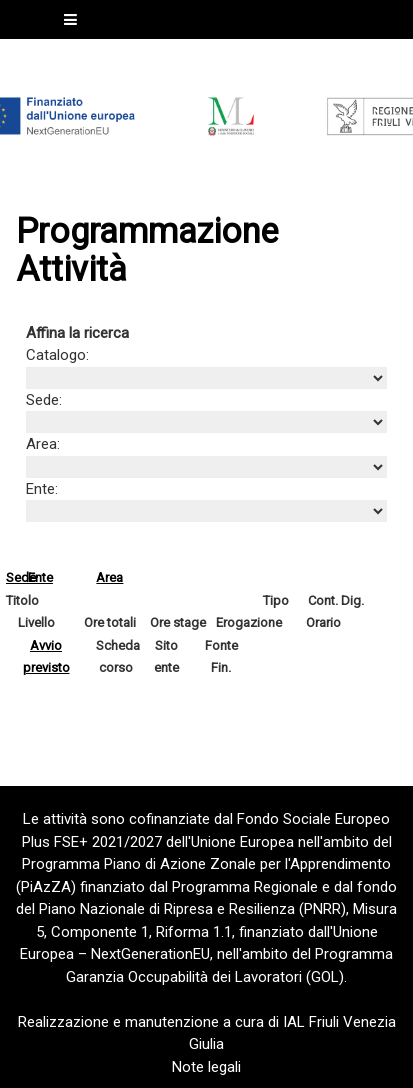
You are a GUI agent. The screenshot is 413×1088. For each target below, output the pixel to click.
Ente (40, 577)
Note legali (206, 1067)
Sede (21, 577)
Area (109, 577)
